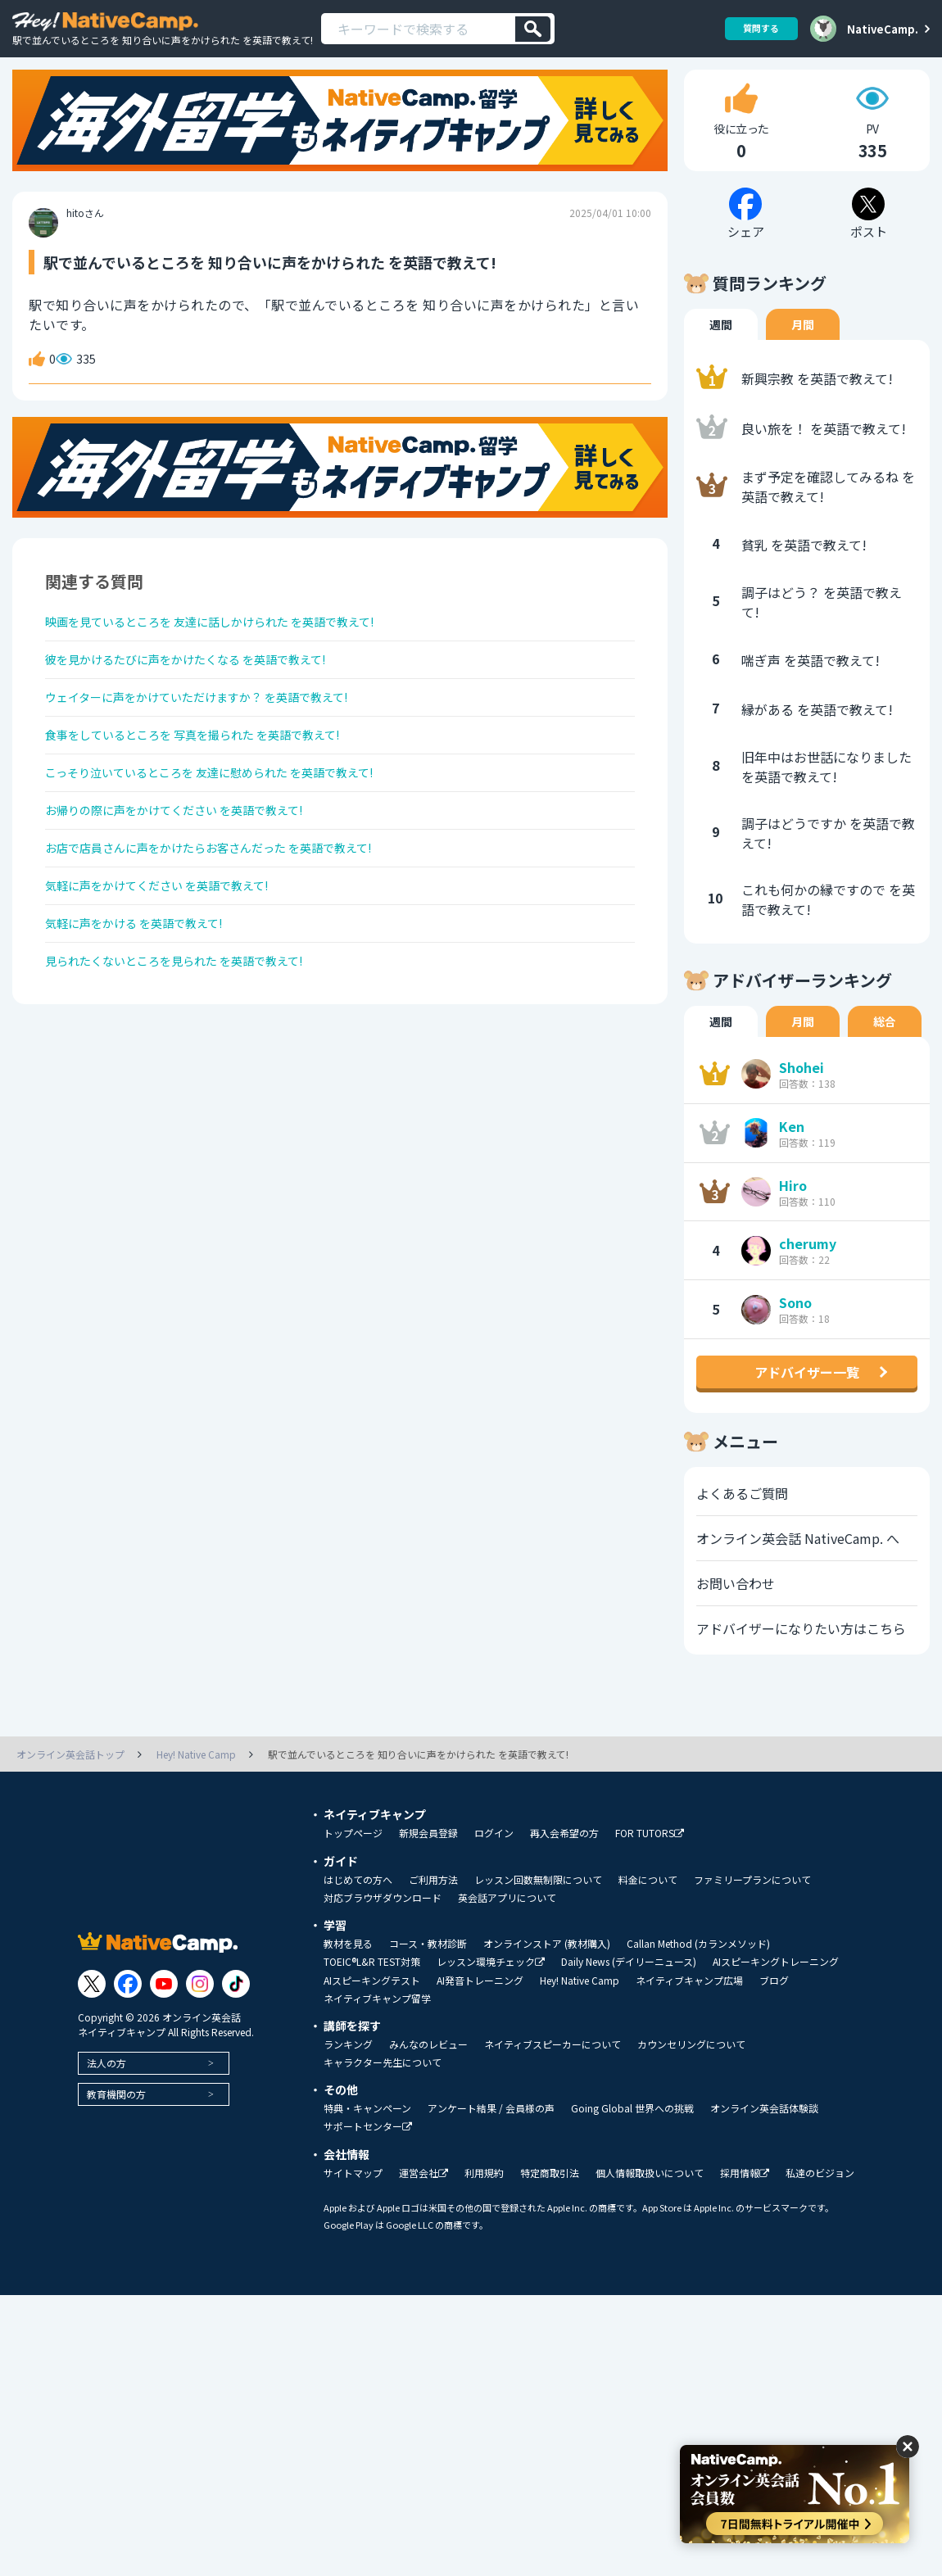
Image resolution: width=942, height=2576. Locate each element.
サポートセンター (368, 2155)
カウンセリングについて (691, 2073)
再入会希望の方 (564, 1862)
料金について (647, 1908)
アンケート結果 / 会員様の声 (491, 2137)
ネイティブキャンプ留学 (377, 2027)
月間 (802, 353)
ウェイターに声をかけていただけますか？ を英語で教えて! (218, 740)
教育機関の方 (116, 2123)
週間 (720, 353)
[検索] (532, 29)
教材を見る (348, 1972)
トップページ (353, 1862)
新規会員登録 (428, 1862)
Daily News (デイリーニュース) (628, 1990)
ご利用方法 (433, 1908)
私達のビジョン (820, 2202)
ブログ (774, 2009)
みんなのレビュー (428, 2073)
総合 (884, 1050)
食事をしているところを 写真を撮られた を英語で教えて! (214, 784)
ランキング (348, 2073)
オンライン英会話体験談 (764, 2137)
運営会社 (423, 2202)
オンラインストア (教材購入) (546, 1972)
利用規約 (484, 2202)
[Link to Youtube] (164, 2012)
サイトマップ (353, 2202)
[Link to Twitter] (92, 2012)
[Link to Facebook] (128, 2012)
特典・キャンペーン (367, 2137)
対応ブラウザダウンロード (383, 1926)
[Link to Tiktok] (236, 2012)
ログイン (494, 1862)
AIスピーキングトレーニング (776, 1990)
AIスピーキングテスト (372, 2009)
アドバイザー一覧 (806, 1400)
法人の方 (106, 2091)
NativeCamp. (882, 28)
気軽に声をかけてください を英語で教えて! (173, 957)
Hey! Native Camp (579, 2009)
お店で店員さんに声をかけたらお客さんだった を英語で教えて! (232, 914)
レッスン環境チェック (491, 1990)
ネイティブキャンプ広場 (689, 2009)
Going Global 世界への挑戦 (632, 2137)
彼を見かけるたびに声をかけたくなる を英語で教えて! (206, 697)
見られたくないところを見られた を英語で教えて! (193, 1044)
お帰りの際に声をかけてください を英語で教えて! (193, 871)
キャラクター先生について (383, 2091)
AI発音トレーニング (480, 2009)
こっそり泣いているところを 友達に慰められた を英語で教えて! (233, 827)
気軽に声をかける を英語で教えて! (147, 1001)
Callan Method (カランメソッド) (698, 1972)
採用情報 (744, 2202)
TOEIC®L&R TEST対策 (372, 1990)
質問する (755, 28)
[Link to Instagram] (200, 2012)
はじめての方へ (358, 1908)
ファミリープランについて (752, 1908)
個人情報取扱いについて (650, 2202)
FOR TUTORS (649, 1862)
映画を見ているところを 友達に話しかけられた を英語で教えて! (234, 653)
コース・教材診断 (428, 1972)
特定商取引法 (549, 2202)
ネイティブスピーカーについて (552, 2073)
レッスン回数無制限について (538, 1908)
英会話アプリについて (507, 1926)
